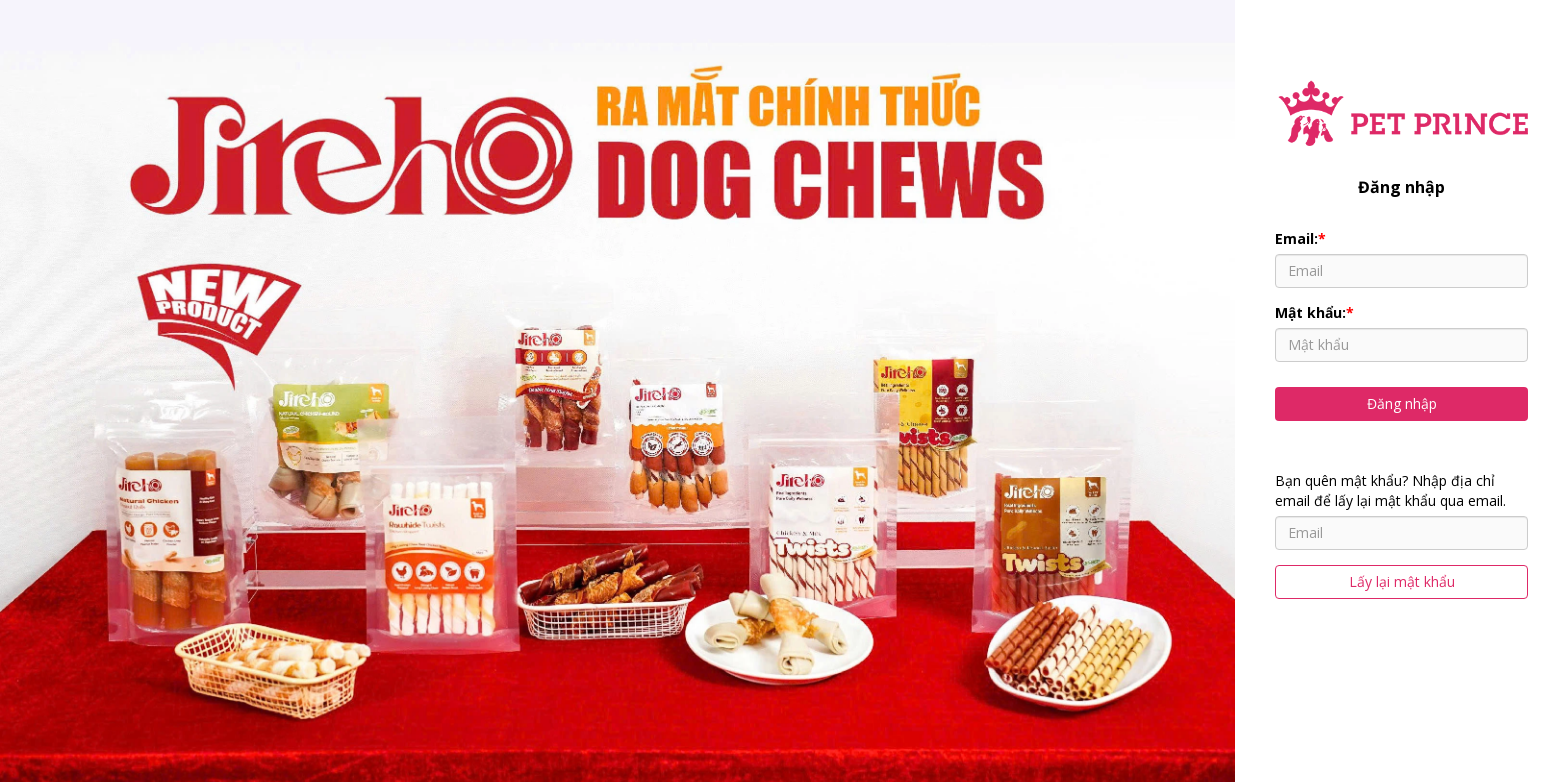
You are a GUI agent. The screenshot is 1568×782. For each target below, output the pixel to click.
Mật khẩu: (1314, 312)
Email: (1300, 238)
